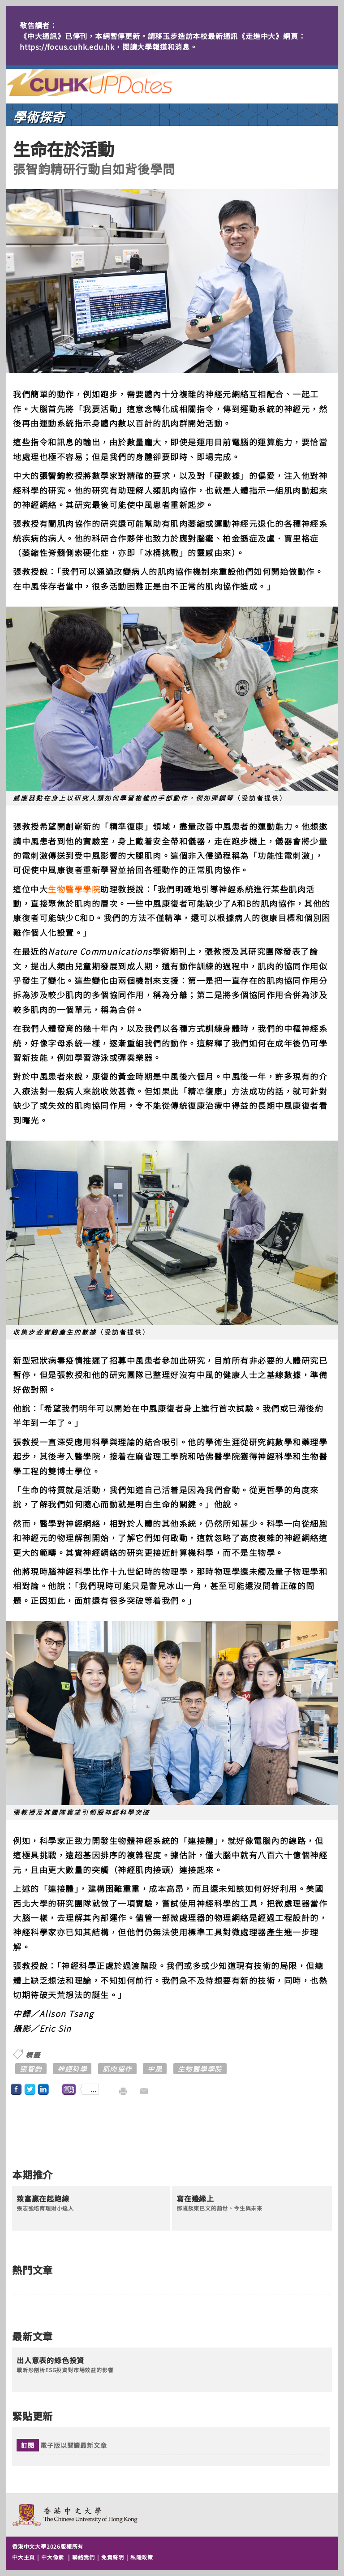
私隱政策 (141, 2557)
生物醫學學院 (74, 889)
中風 (154, 2068)
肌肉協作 (117, 2068)
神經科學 (72, 2068)
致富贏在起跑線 (43, 2199)
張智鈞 (31, 2068)
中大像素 (52, 2557)
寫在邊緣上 (195, 2199)
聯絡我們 (83, 2557)
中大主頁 (23, 2557)
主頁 (106, 82)
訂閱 (27, 2445)
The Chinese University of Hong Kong (75, 2515)
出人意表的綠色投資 (50, 2360)
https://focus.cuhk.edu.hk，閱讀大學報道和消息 (105, 46)
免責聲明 (112, 2557)
